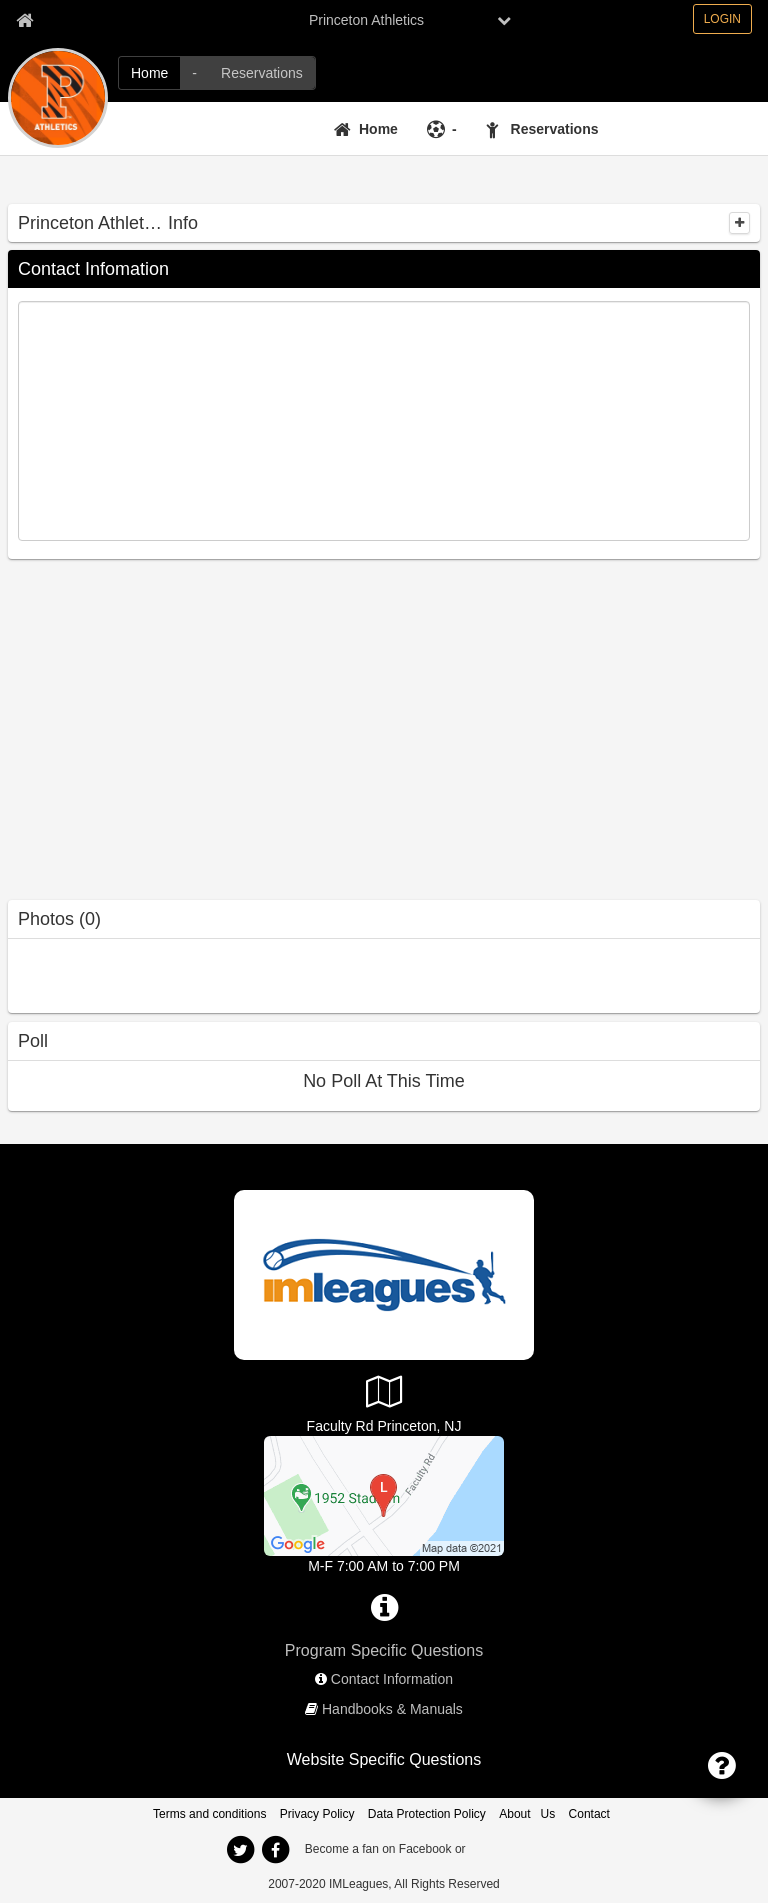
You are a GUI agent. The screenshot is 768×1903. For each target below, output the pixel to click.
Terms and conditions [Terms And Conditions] (209, 1814)
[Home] (149, 73)
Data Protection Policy (427, 1814)
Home (378, 129)
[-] (194, 73)
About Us (527, 1814)
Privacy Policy (317, 1814)
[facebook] (275, 1850)
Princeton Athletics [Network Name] (366, 20)
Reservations (555, 129)
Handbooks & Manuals (392, 1709)
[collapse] (739, 223)
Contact (589, 1814)
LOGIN (722, 19)
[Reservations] (262, 73)
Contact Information (392, 1679)
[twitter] (240, 1850)
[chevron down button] (504, 20)
